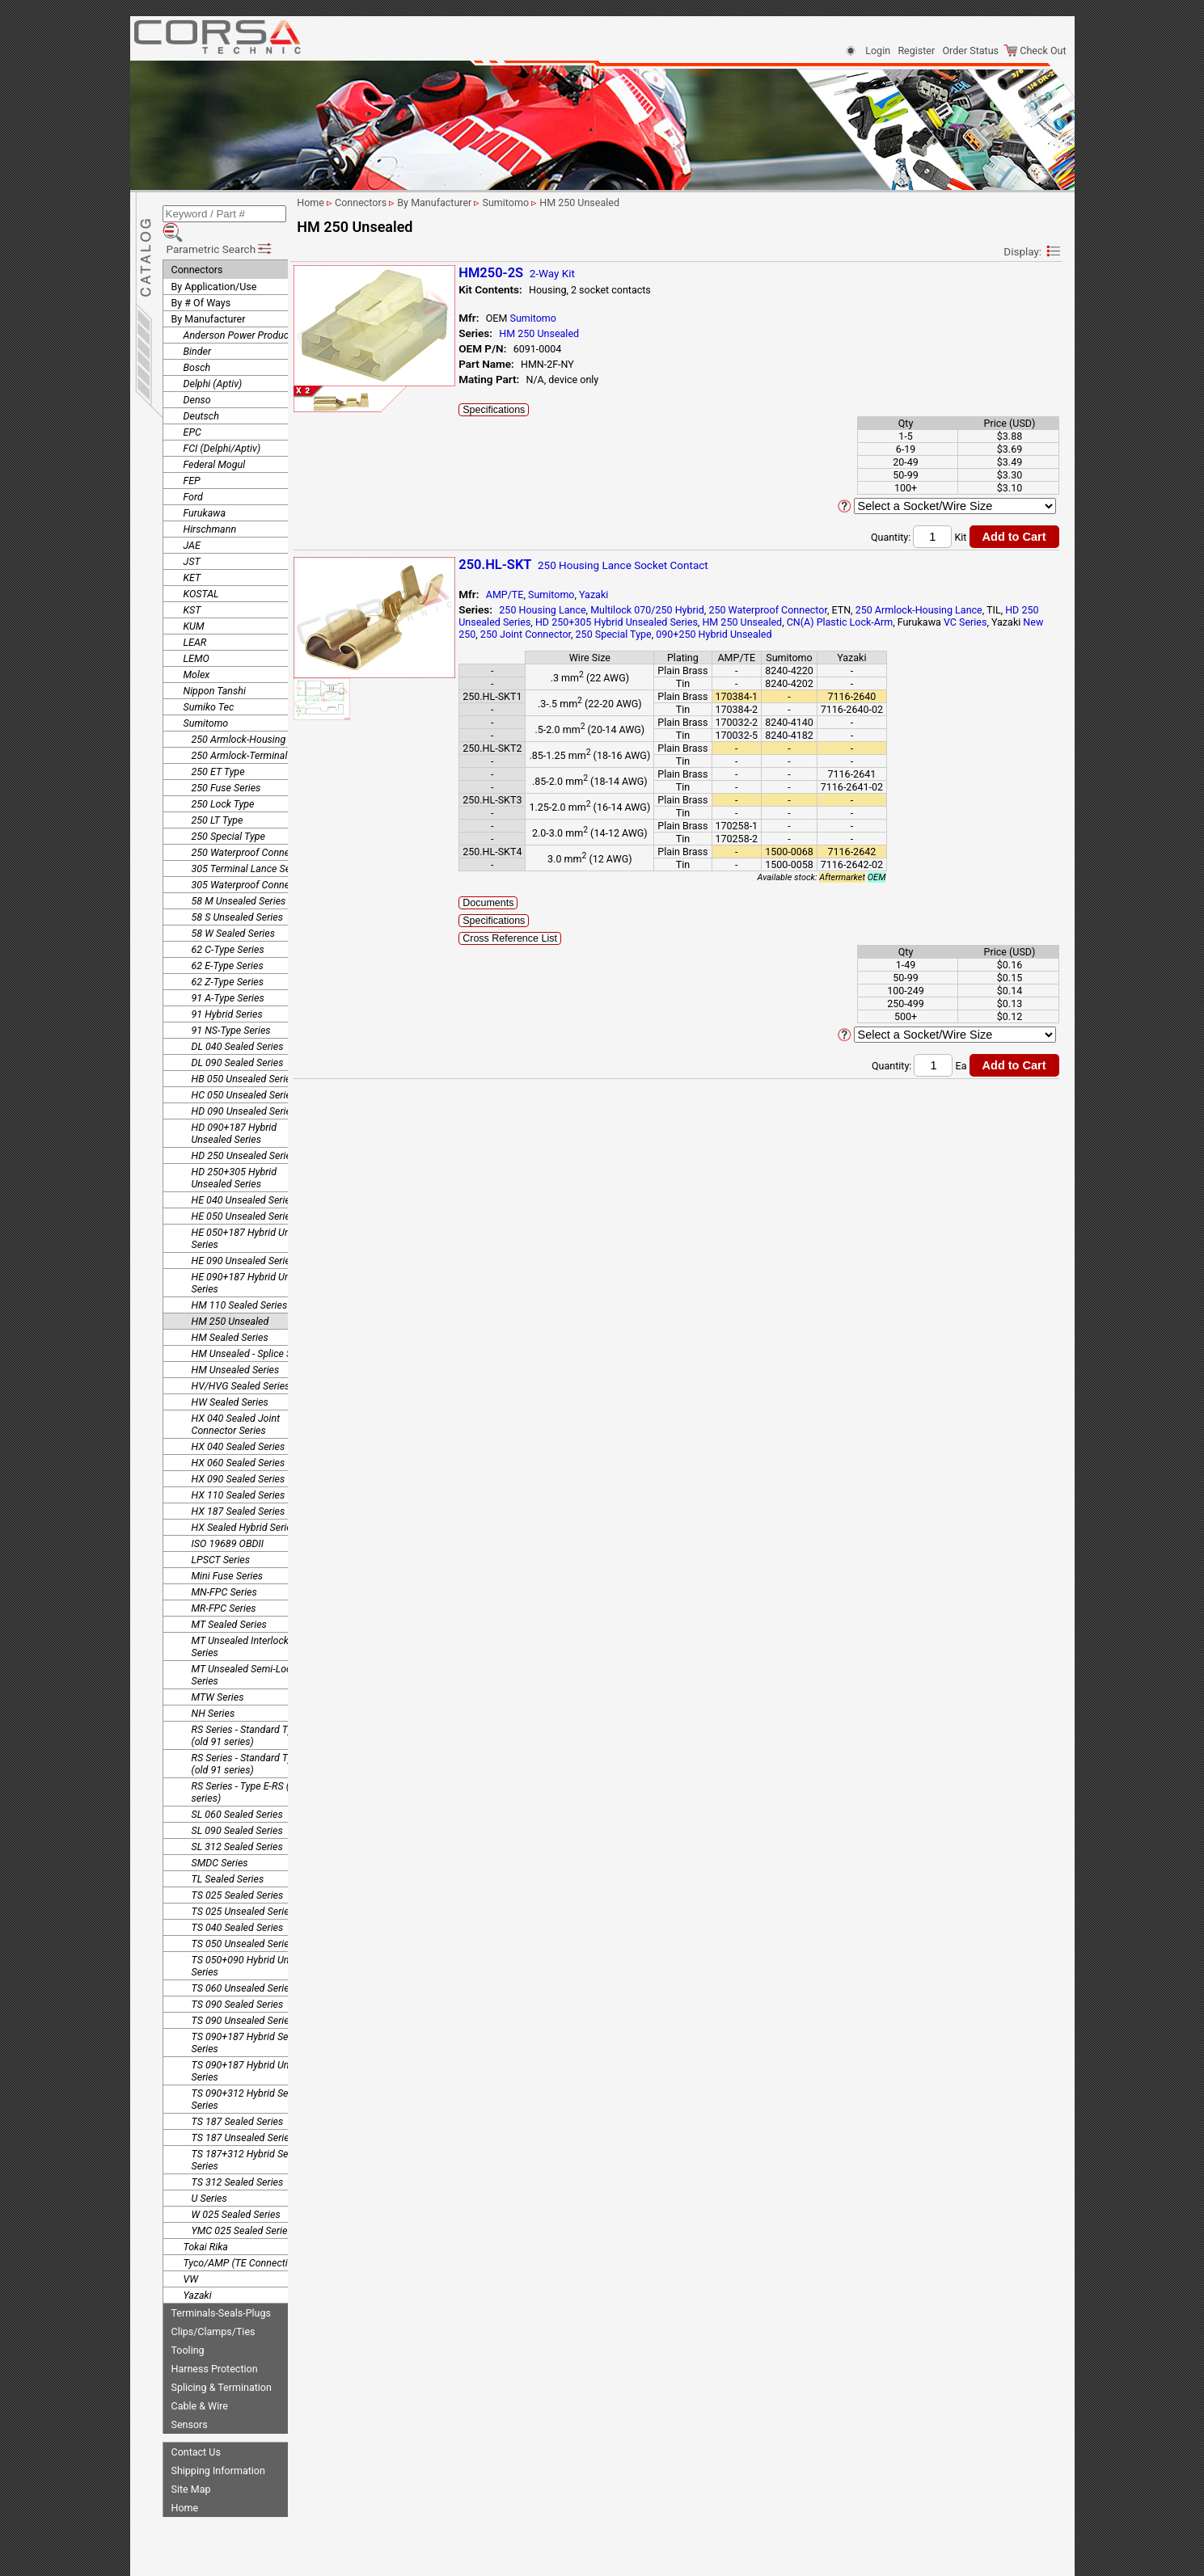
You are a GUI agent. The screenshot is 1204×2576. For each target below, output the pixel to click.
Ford (193, 473)
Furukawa (205, 489)
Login (877, 50)
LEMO (196, 635)
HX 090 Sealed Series (238, 1455)
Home (185, 2484)
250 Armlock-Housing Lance (253, 716)
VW (191, 2255)
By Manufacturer (208, 295)
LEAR (195, 619)
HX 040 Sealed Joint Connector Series (236, 1401)
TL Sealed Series (228, 1855)
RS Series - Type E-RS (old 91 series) (254, 1768)
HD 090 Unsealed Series (244, 1087)
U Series (209, 2175)
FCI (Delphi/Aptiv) (222, 425)
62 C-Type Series (228, 926)
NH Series (213, 1690)
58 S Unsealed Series (237, 893)
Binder (198, 328)
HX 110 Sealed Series (238, 1471)
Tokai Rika (206, 2223)
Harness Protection (214, 2345)
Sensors (189, 2401)
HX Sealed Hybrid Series (244, 1504)
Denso (197, 376)
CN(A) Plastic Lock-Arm (921, 622)
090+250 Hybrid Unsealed (846, 634)
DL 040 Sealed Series (238, 1023)
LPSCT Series (221, 1536)
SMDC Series (220, 1839)
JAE (192, 522)
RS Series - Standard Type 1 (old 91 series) (251, 1712)
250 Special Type (228, 813)
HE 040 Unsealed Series (244, 1176)
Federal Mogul (215, 441)
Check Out (1034, 50)
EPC (192, 409)
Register (916, 50)
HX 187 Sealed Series (238, 1488)
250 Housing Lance (588, 610)
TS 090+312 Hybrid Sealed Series (249, 2076)
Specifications (540, 409)
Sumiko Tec (209, 683)
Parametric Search (220, 225)
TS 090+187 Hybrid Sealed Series (249, 2019)
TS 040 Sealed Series (238, 1904)
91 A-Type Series (228, 974)
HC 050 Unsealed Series (244, 1071)
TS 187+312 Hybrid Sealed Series (249, 2136)
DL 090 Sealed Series (238, 1039)
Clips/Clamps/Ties (213, 2308)
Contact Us (196, 2428)
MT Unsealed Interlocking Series (247, 1623)
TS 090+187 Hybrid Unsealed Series (255, 2047)
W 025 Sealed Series (236, 2191)
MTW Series (218, 1673)
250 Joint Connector (658, 634)
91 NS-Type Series (231, 1007)
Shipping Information (218, 2447)
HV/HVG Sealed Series (241, 1362)
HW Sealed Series (230, 1378)
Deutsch (201, 392)
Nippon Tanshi (215, 667)
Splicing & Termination (221, 2364)
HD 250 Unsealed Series (244, 1132)
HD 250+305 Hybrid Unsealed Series (234, 1154)
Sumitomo (206, 700)
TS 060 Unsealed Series (243, 1964)
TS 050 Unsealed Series (243, 1920)
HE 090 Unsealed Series (244, 1237)
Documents (534, 903)
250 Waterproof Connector (249, 829)
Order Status (971, 50)
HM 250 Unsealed (230, 1298)
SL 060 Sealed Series (237, 1791)
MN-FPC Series (224, 1568)
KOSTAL (201, 570)
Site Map (191, 2466)
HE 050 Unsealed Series (244, 1193)
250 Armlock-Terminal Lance (254, 732)
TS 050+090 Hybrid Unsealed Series (255, 1942)
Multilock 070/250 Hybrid (693, 610)
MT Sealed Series (229, 1601)
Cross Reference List (556, 938)
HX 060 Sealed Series (238, 1439)
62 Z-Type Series (228, 958)
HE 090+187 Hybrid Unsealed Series (255, 1259)
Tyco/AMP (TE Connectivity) (245, 2239)
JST (192, 538)
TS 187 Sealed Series (238, 2098)
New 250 (588, 634)
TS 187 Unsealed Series (243, 2114)
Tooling (188, 2327)
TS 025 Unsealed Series (243, 1888)
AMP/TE (550, 594)
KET (192, 554)
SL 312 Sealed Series (237, 1823)
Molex (197, 651)
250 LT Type (217, 797)
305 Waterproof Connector (249, 861)
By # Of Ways (201, 279)
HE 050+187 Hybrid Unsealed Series (255, 1215)
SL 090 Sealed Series (237, 1807)
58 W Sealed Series (233, 910)
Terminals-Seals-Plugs (221, 2289)
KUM (194, 603)
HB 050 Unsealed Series (244, 1055)
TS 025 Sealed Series (238, 1872)
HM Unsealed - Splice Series (253, 1330)
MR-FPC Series (224, 1585)
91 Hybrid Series (227, 990)
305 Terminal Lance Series (249, 845)
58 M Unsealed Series (239, 877)
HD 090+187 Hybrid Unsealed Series (234, 1110)
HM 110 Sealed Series (240, 1281)
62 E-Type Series (228, 942)
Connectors (197, 246)
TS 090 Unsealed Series (243, 1997)
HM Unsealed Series (236, 1346)
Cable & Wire (199, 2382)
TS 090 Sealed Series (238, 1981)
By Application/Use (214, 263)
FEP (192, 457)
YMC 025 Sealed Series (242, 2207)
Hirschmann (210, 506)
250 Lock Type (223, 780)
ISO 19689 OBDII (228, 1520)
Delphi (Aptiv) (213, 360)
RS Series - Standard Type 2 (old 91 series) (251, 1740)
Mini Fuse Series (228, 1552)
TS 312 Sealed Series (238, 2158)
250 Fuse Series (226, 764)
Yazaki (198, 2272)
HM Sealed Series (230, 1314)
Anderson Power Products (241, 312)
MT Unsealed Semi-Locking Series (251, 1651)
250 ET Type (218, 748)
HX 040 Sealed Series (238, 1423)
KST (192, 586)
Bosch (197, 344)
